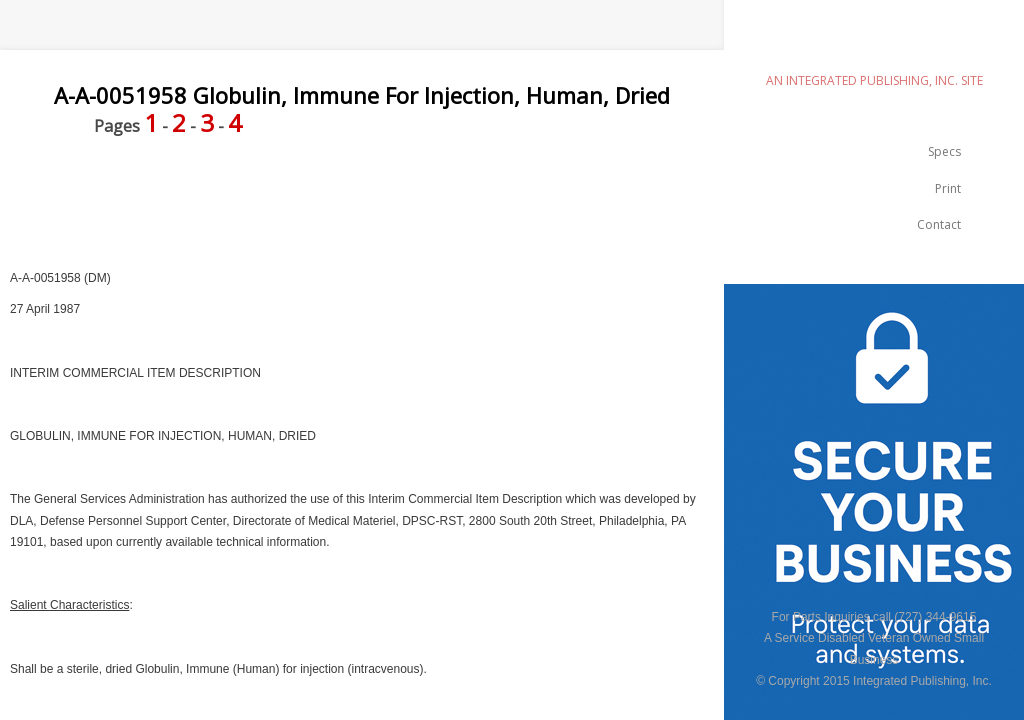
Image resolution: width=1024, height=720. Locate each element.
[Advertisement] (364, 203)
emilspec (874, 45)
